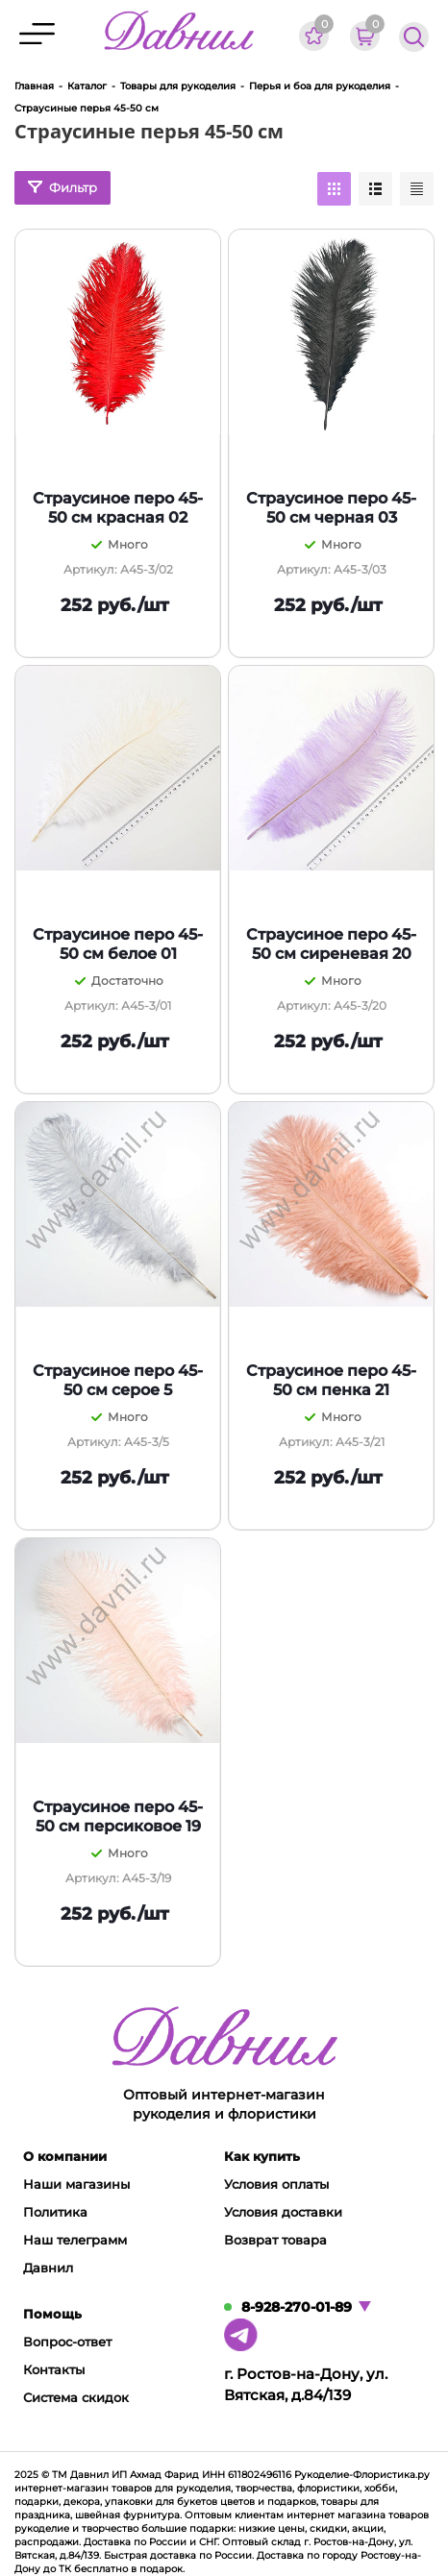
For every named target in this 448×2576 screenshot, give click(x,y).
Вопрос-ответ (67, 2341)
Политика (55, 2212)
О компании (65, 2156)
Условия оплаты (276, 2184)
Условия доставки (283, 2212)
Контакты (54, 2369)
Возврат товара (275, 2239)
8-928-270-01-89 (296, 2307)
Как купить (262, 2156)
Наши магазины (76, 2184)
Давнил (48, 2267)
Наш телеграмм (75, 2239)
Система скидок (76, 2397)
